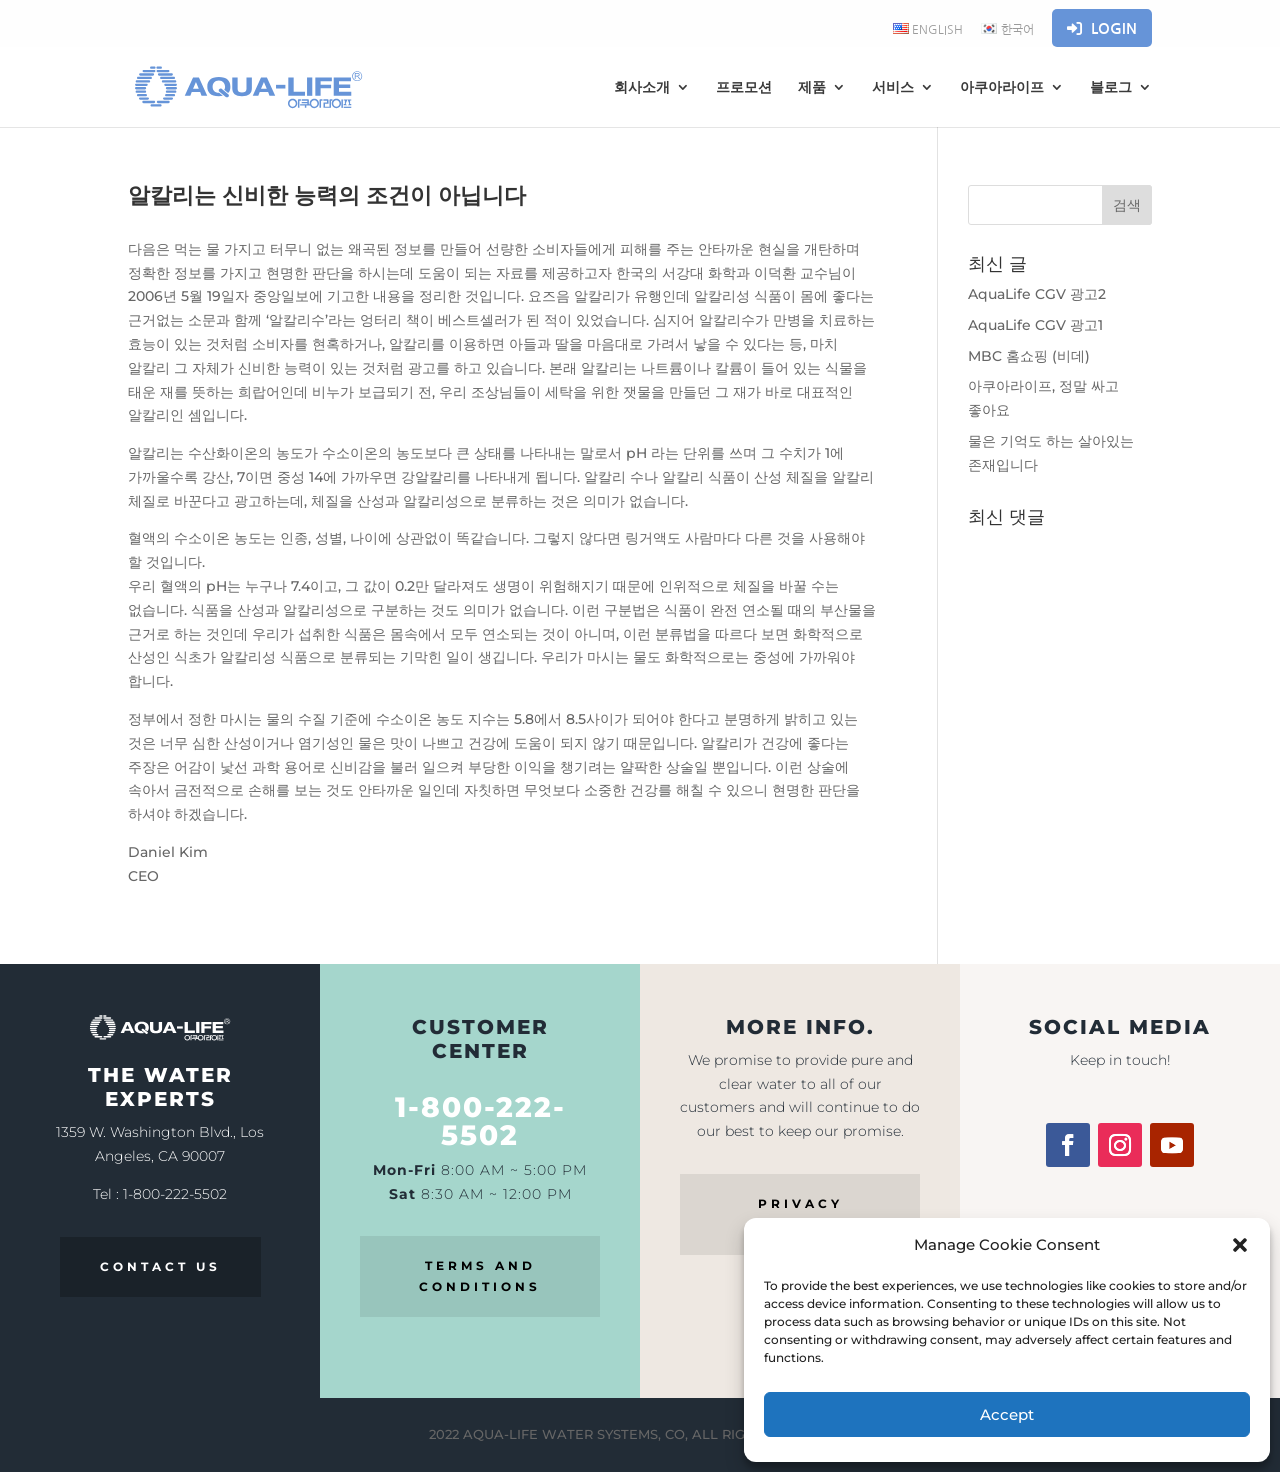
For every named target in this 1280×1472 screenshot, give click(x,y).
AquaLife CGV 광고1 (1035, 325)
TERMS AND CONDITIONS (480, 1275)
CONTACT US (160, 1266)
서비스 (893, 88)
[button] (1240, 1245)
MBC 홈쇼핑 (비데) (1029, 356)
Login (1102, 28)
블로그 (1111, 88)
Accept (1007, 1414)
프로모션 (744, 88)
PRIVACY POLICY (800, 1213)
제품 (812, 88)
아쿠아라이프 (1002, 88)
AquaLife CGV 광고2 (1037, 294)
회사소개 (642, 88)
